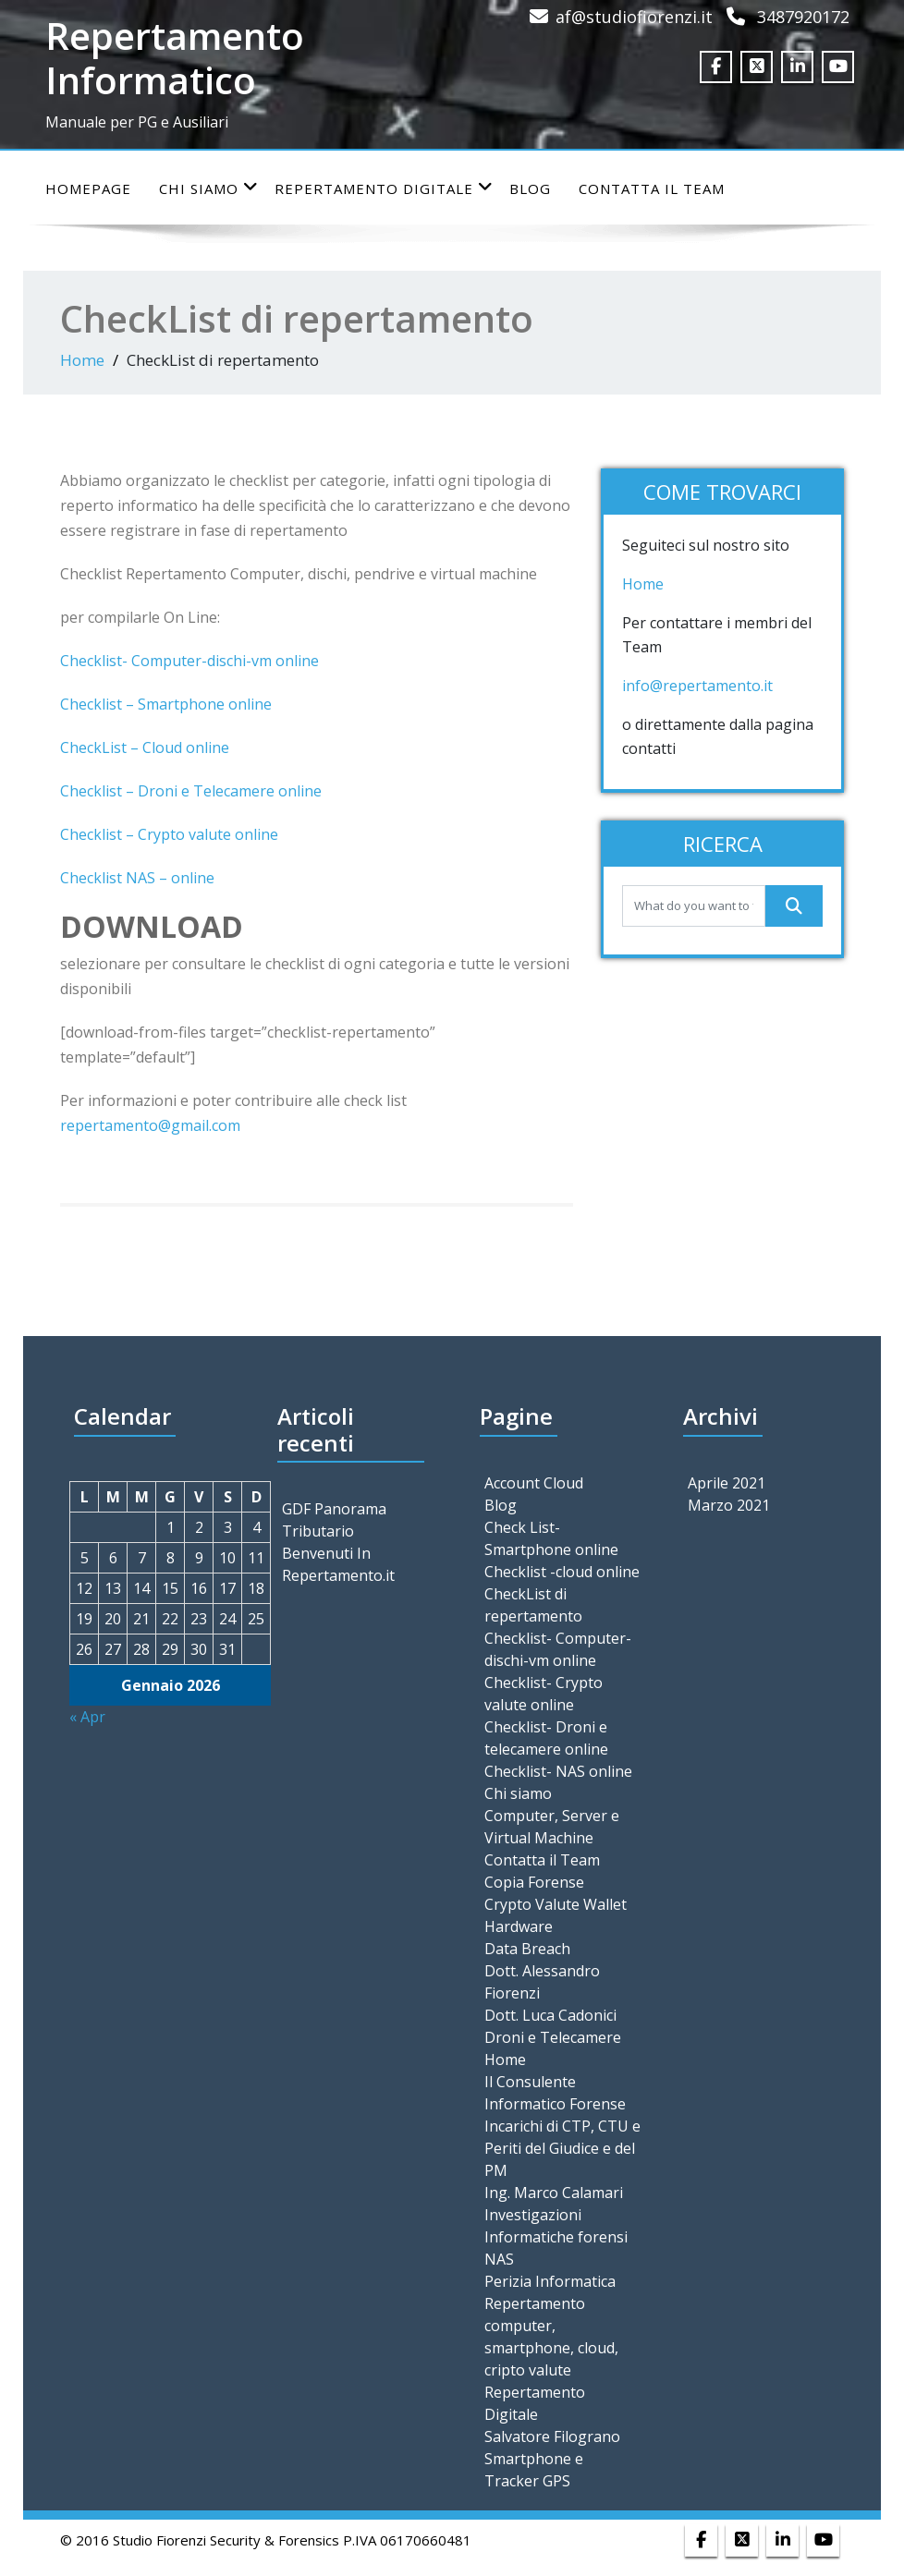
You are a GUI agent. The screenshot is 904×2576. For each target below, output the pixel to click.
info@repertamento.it (699, 685)
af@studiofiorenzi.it (634, 17)
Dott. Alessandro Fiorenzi (542, 1982)
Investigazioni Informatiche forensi (556, 2226)
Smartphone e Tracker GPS (533, 2469)
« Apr (87, 1717)
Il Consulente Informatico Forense (555, 2093)
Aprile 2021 (726, 1483)
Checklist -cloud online (562, 1571)
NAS (499, 2259)
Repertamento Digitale (384, 188)
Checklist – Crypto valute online (169, 834)
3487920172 (803, 17)
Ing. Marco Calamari (553, 2192)
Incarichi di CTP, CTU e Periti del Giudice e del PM (562, 2148)
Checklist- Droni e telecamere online (546, 1738)
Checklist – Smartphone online (166, 704)
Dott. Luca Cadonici (550, 2015)
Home (82, 360)
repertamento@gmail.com (150, 1125)
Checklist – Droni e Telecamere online (191, 791)
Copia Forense (534, 1882)
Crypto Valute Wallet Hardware (555, 1915)
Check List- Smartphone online (551, 1538)
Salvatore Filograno (552, 2436)
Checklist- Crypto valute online (543, 1693)
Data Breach (527, 1948)
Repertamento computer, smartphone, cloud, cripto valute (551, 2336)
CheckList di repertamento (533, 1605)
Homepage (88, 188)
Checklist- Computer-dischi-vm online (189, 660)
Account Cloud (533, 1483)
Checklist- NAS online (558, 1771)
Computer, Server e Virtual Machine (551, 1826)
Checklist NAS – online (137, 878)
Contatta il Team (652, 188)
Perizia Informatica (550, 2281)
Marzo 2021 (729, 1505)
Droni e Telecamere (552, 2037)
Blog (530, 188)
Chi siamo (209, 188)
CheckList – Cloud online (144, 747)
